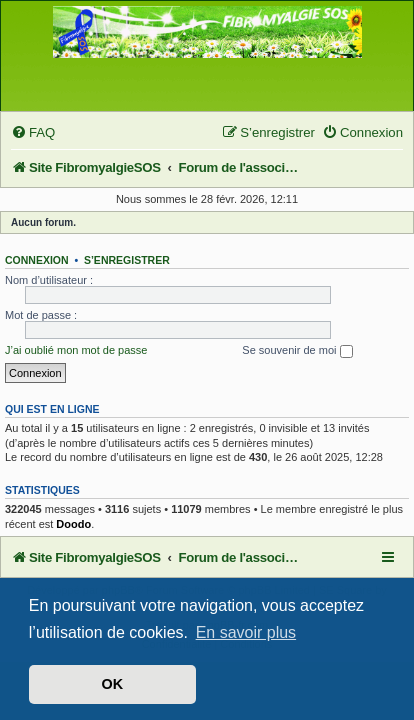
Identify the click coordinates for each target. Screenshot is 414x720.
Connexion (37, 260)
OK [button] (113, 684)
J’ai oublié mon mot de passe (76, 350)
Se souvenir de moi (297, 351)
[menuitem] (33, 132)
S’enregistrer (127, 260)
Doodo (73, 524)
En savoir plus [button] (246, 632)
